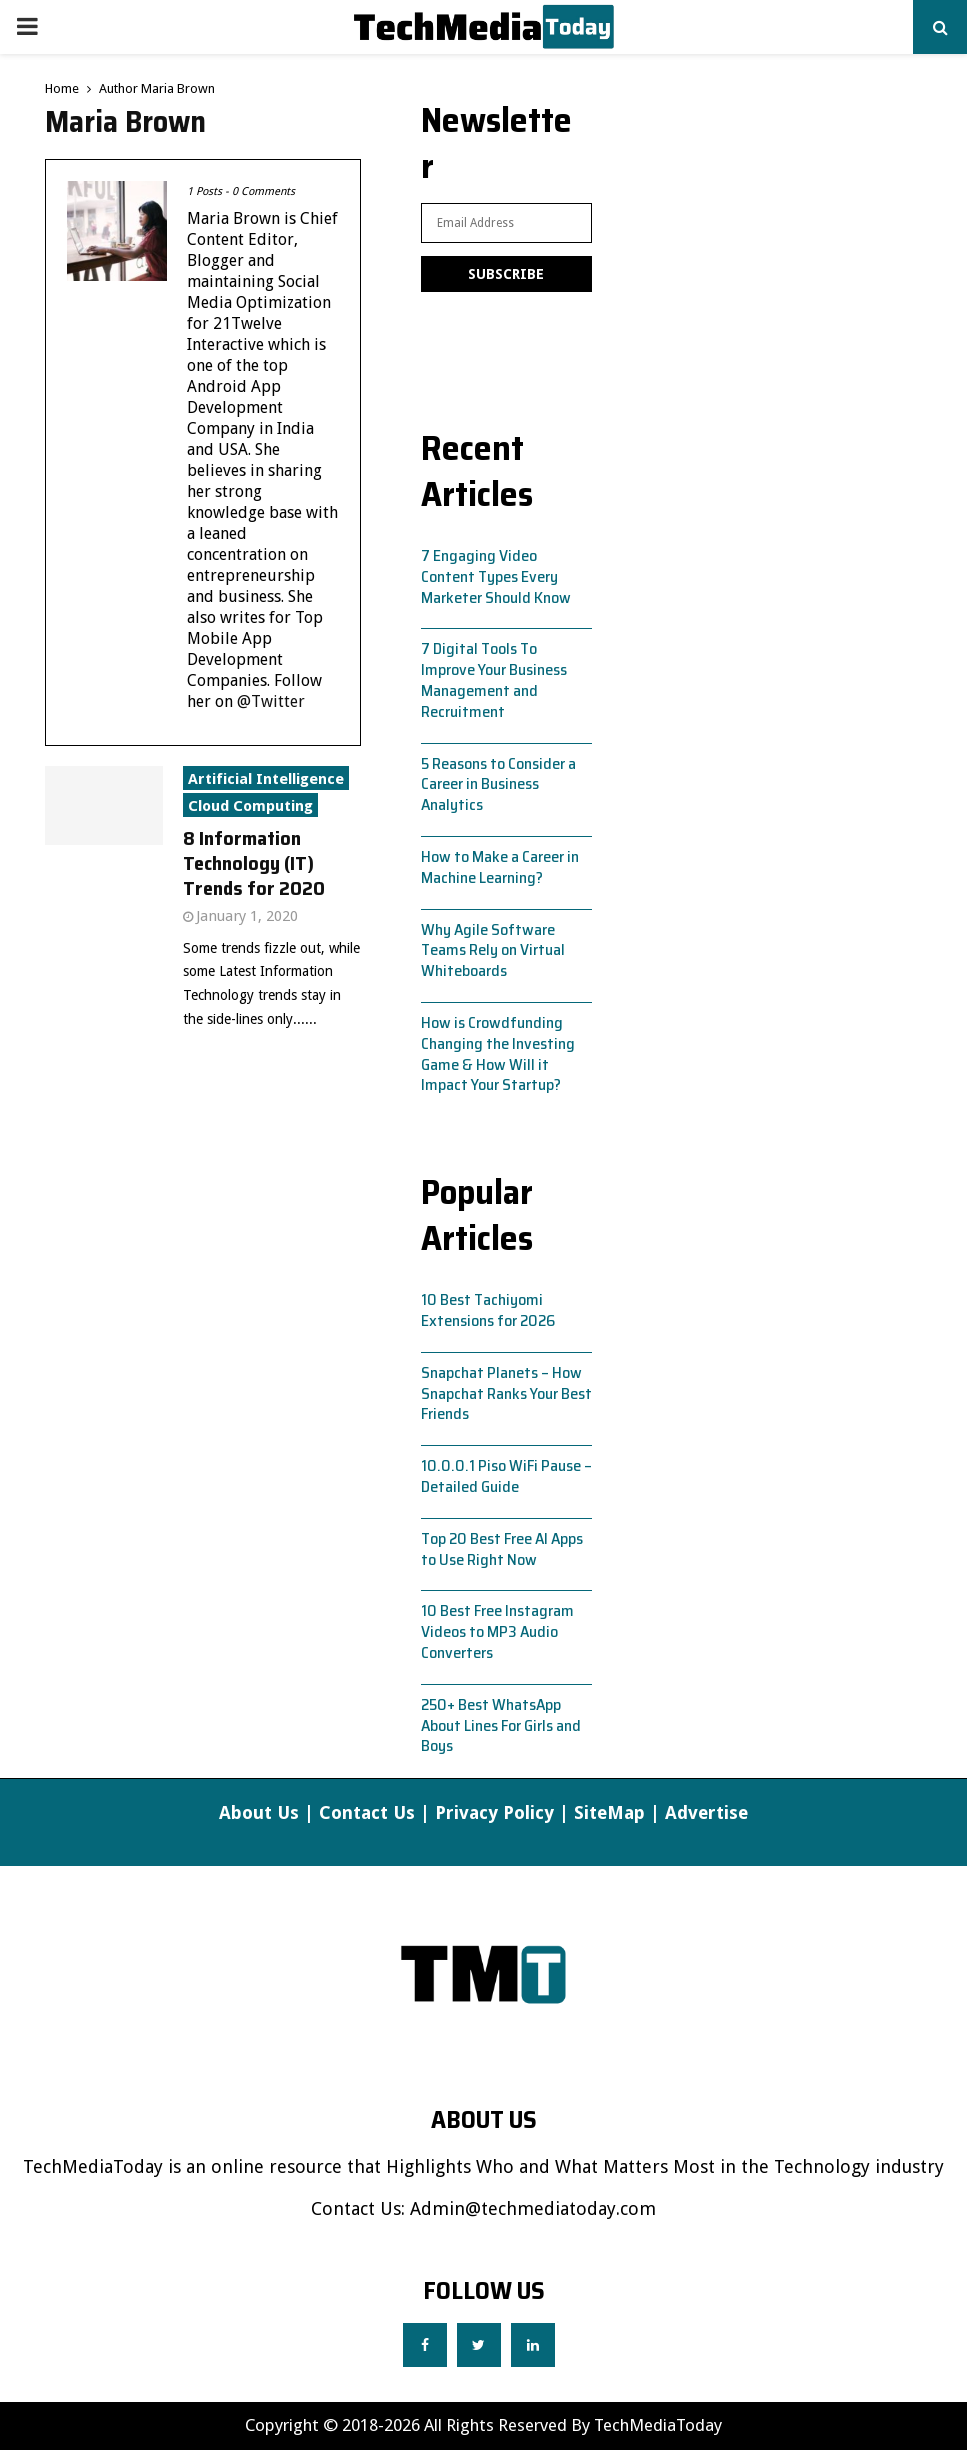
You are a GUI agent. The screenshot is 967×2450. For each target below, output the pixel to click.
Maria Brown (178, 88)
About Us (259, 1812)
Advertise (706, 1812)
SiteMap (609, 1812)
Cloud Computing (250, 806)
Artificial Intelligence (266, 779)
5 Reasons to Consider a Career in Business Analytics (498, 784)
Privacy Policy (494, 1812)
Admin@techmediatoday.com (533, 2208)
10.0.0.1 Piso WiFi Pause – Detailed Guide (506, 1476)
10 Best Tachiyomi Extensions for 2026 (488, 1310)
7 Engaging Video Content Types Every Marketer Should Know (496, 576)
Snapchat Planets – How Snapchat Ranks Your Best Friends (506, 1393)
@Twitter (271, 701)
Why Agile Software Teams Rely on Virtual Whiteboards (493, 950)
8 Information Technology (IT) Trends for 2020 (254, 863)
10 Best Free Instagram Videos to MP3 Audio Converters (497, 1631)
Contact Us (367, 1812)
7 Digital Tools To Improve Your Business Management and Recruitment (494, 679)
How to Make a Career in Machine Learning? (500, 867)
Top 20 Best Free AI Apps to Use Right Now (502, 1549)
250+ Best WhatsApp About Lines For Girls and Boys (501, 1725)
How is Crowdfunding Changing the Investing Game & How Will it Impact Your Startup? (498, 1053)
